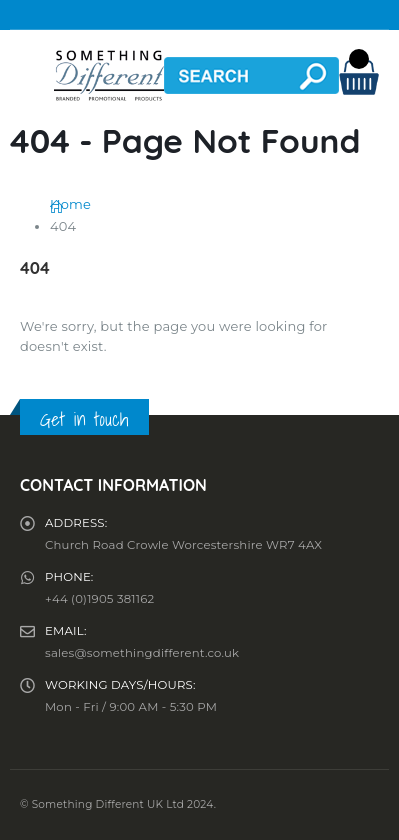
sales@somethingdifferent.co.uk (142, 653)
